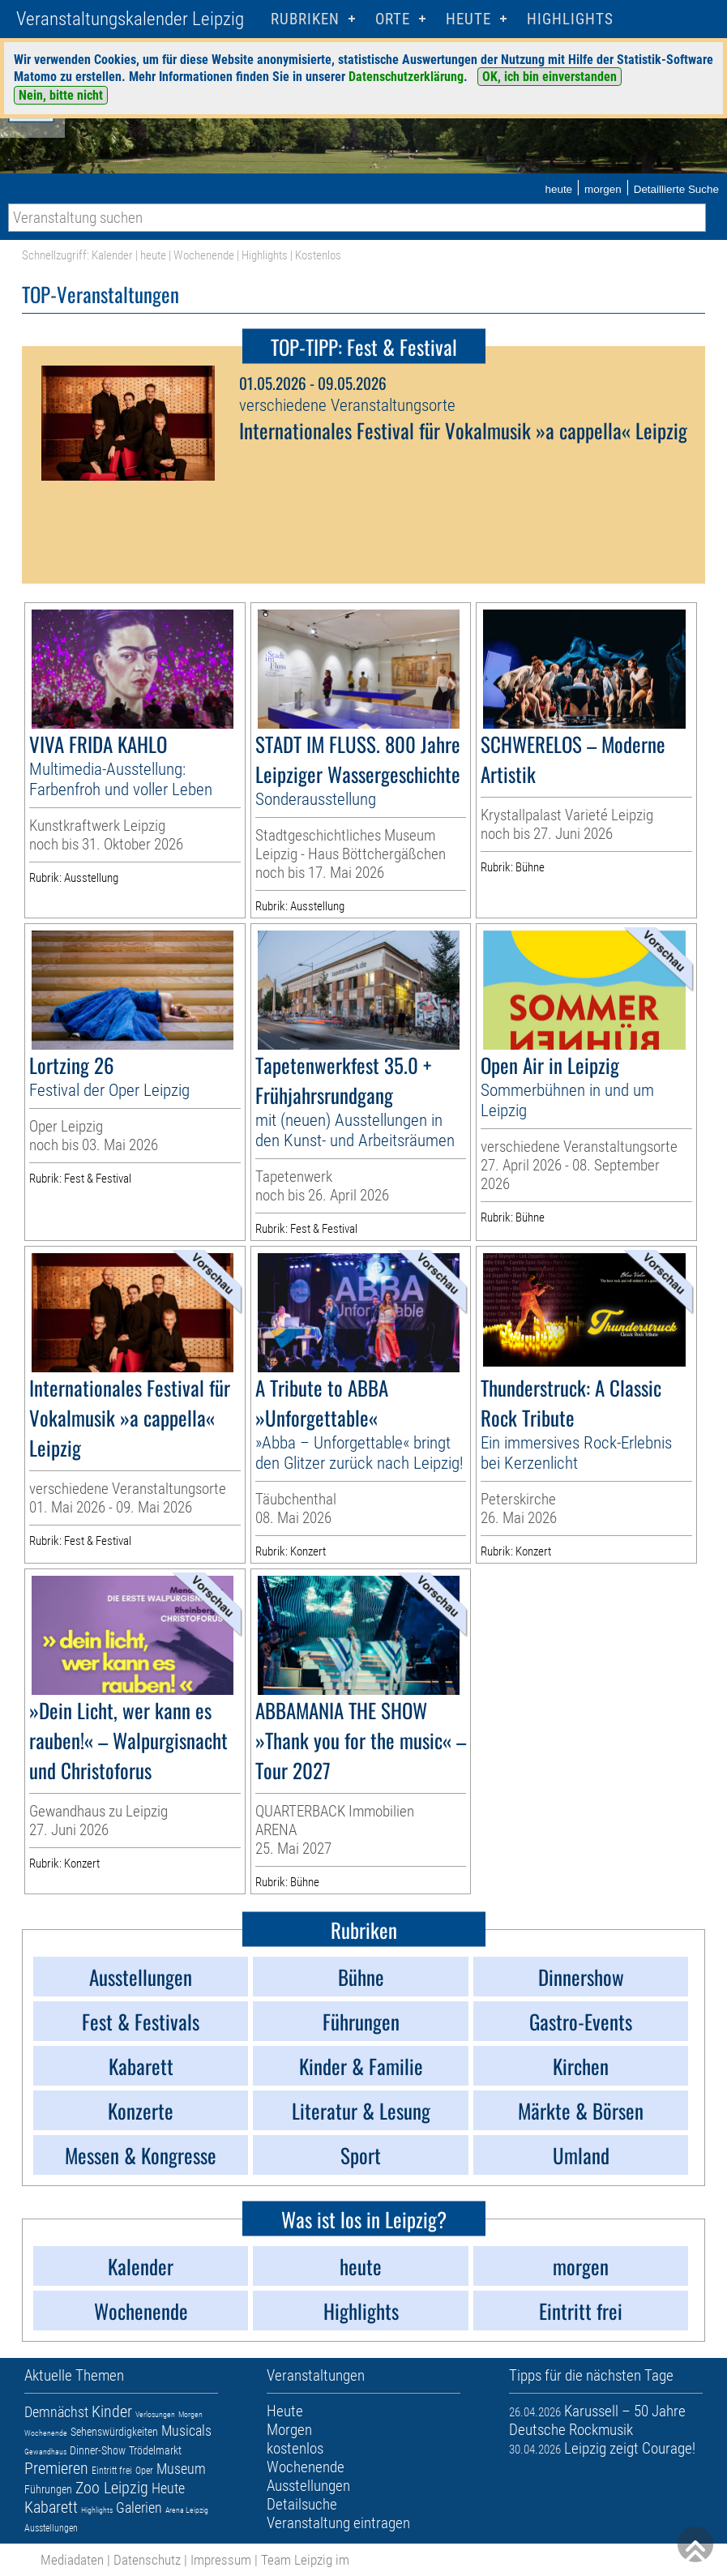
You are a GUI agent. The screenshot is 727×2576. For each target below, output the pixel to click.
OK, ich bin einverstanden (549, 76)
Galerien (139, 2507)
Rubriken (305, 19)
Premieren (56, 2468)
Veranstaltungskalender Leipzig (130, 19)
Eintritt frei (112, 2470)
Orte (392, 19)
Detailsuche (302, 2504)
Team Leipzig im (305, 2560)
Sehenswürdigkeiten (114, 2431)
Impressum (220, 2560)
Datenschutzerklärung (406, 76)
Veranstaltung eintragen (338, 2523)
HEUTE (468, 19)
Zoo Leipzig (111, 2487)
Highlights (570, 19)
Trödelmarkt (155, 2450)
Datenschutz (147, 2560)
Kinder (112, 2411)
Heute (168, 2488)
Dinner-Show (98, 2450)
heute (558, 189)
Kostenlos (318, 255)
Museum (181, 2468)
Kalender (112, 255)
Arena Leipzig (186, 2509)
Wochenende (203, 255)
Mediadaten (72, 2560)
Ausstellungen (51, 2528)
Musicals (186, 2430)
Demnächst (56, 2411)
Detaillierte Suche (676, 189)
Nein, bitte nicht (61, 95)
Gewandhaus (45, 2451)
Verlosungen (155, 2414)
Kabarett (51, 2507)
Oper (144, 2470)
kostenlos (295, 2448)
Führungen (48, 2489)
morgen (603, 189)
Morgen (190, 2414)
